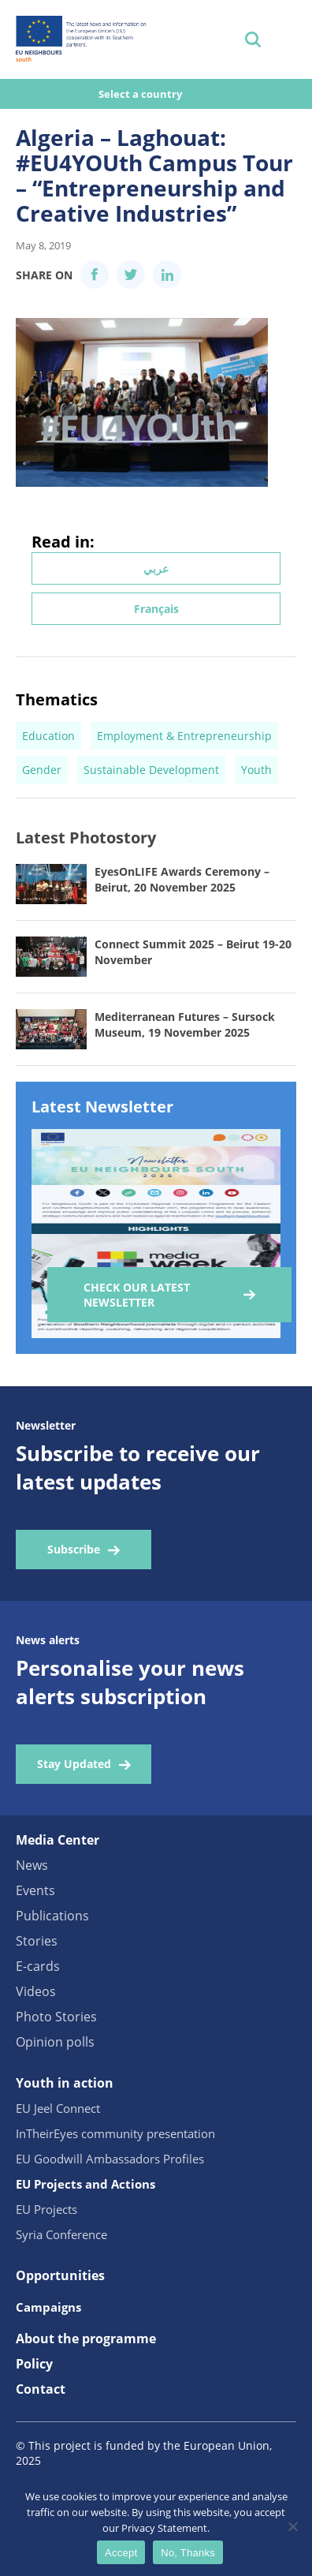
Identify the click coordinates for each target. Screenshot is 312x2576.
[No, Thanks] (292, 2526)
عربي (156, 568)
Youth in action (64, 2083)
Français (156, 608)
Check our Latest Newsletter (137, 1295)
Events (35, 1890)
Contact (40, 2389)
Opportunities (60, 2275)
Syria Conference (61, 2234)
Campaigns (48, 2307)
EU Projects (46, 2209)
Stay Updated (74, 1763)
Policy (34, 2363)
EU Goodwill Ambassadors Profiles (110, 2159)
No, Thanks (188, 2553)
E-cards (38, 1966)
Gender (41, 769)
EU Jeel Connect (58, 2108)
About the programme (86, 2338)
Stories (37, 1941)
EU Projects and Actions (85, 2184)
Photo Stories (56, 2016)
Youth (256, 769)
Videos (36, 1991)
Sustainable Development (151, 769)
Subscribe (73, 1549)
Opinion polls (55, 2042)
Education (48, 735)
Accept (121, 2553)
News (32, 1865)
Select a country (141, 94)
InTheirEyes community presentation (115, 2133)
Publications (52, 1915)
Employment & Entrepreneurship (184, 735)
